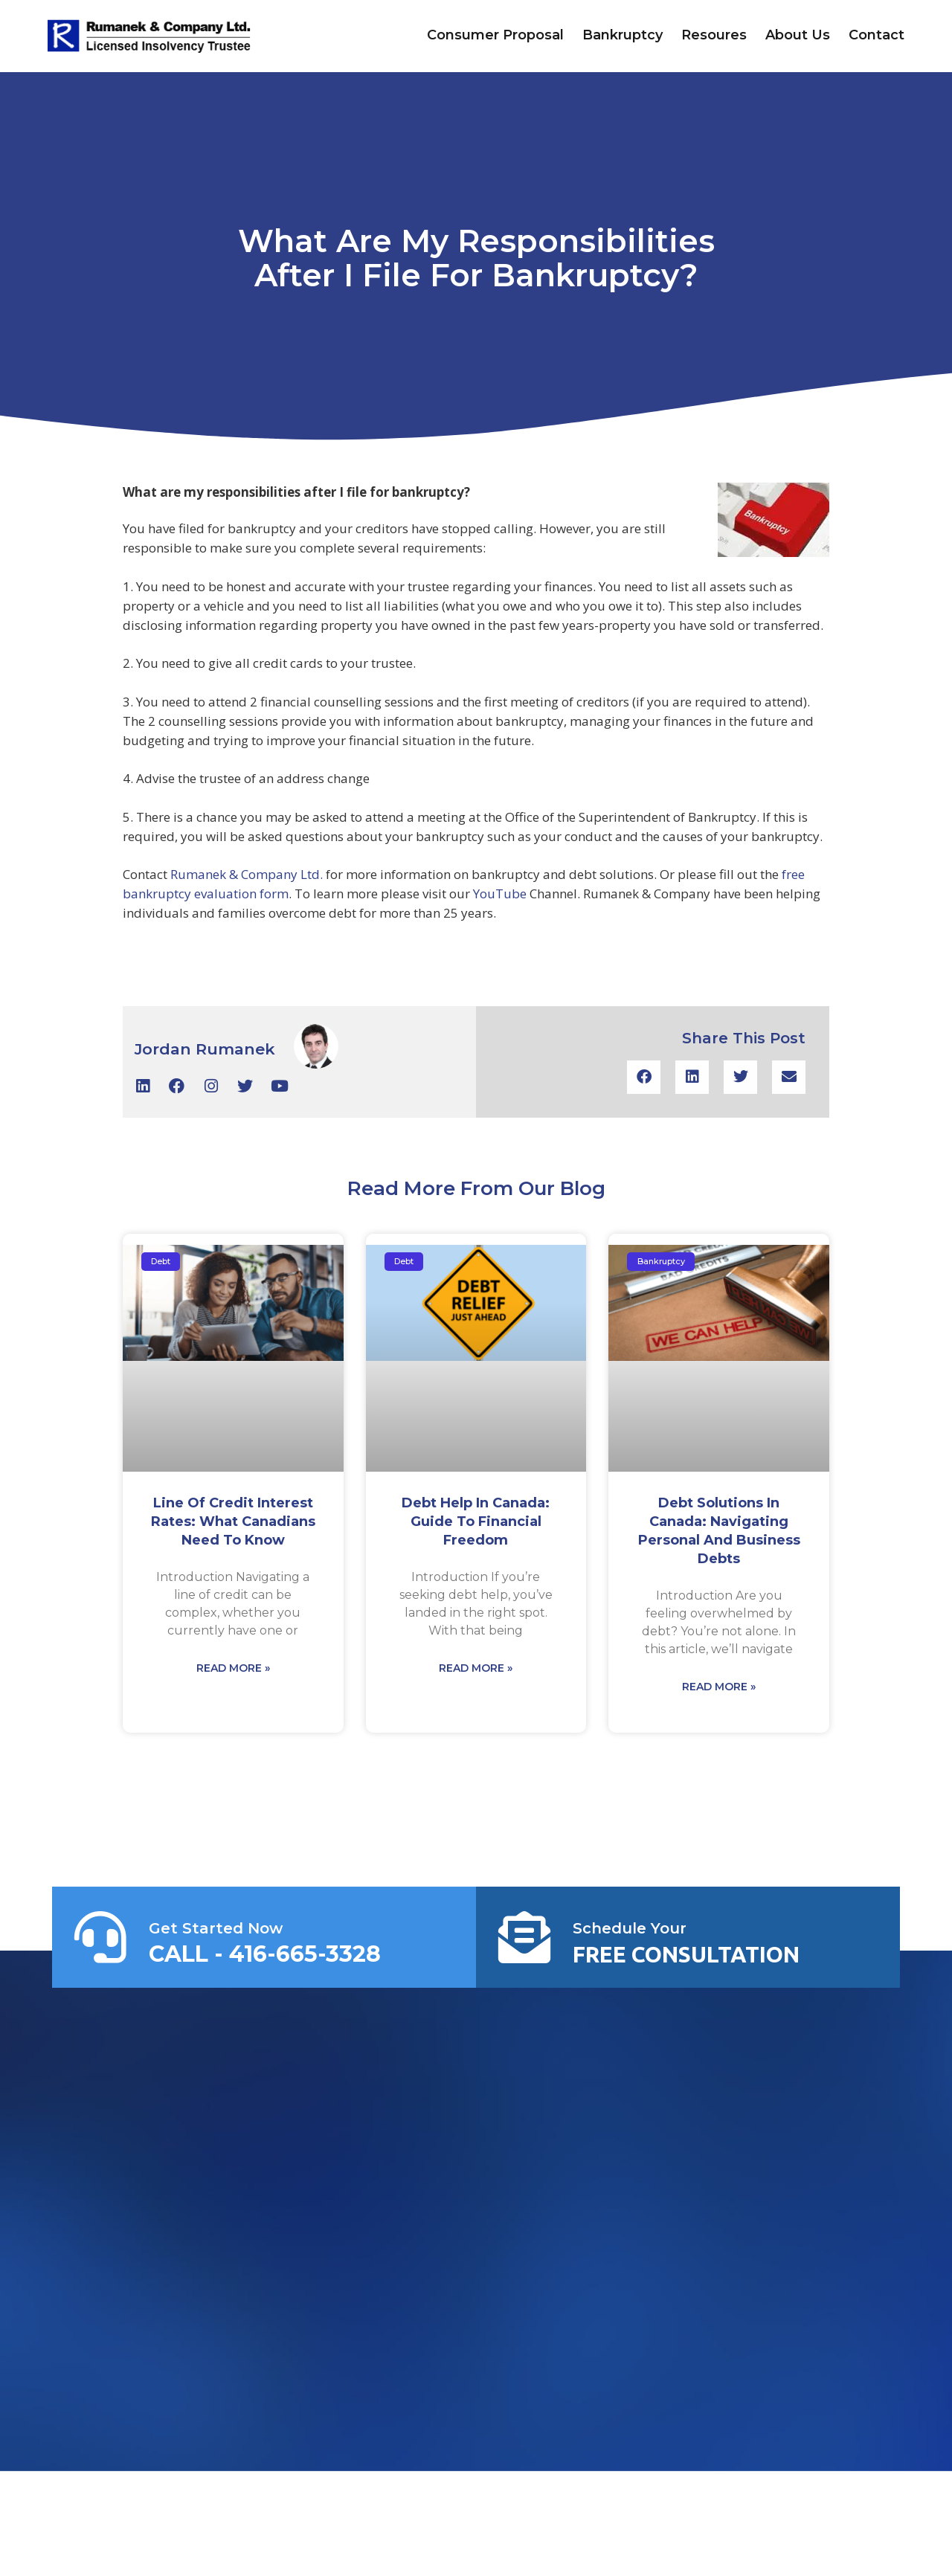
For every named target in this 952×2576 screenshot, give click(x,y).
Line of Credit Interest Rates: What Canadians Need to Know (233, 1521)
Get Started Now (216, 1928)
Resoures (714, 35)
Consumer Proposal (495, 35)
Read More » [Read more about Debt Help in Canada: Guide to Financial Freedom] (475, 1668)
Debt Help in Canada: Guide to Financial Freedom (476, 1521)
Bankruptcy (622, 35)
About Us (797, 35)
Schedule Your (629, 1928)
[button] (643, 1077)
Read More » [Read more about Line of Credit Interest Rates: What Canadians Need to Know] (233, 1668)
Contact (876, 35)
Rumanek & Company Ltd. (248, 874)
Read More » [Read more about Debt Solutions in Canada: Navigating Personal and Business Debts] (719, 1686)
